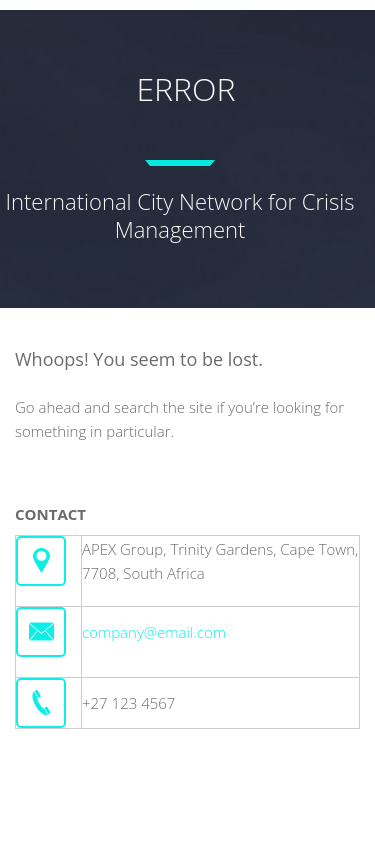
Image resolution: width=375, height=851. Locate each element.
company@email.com (154, 632)
